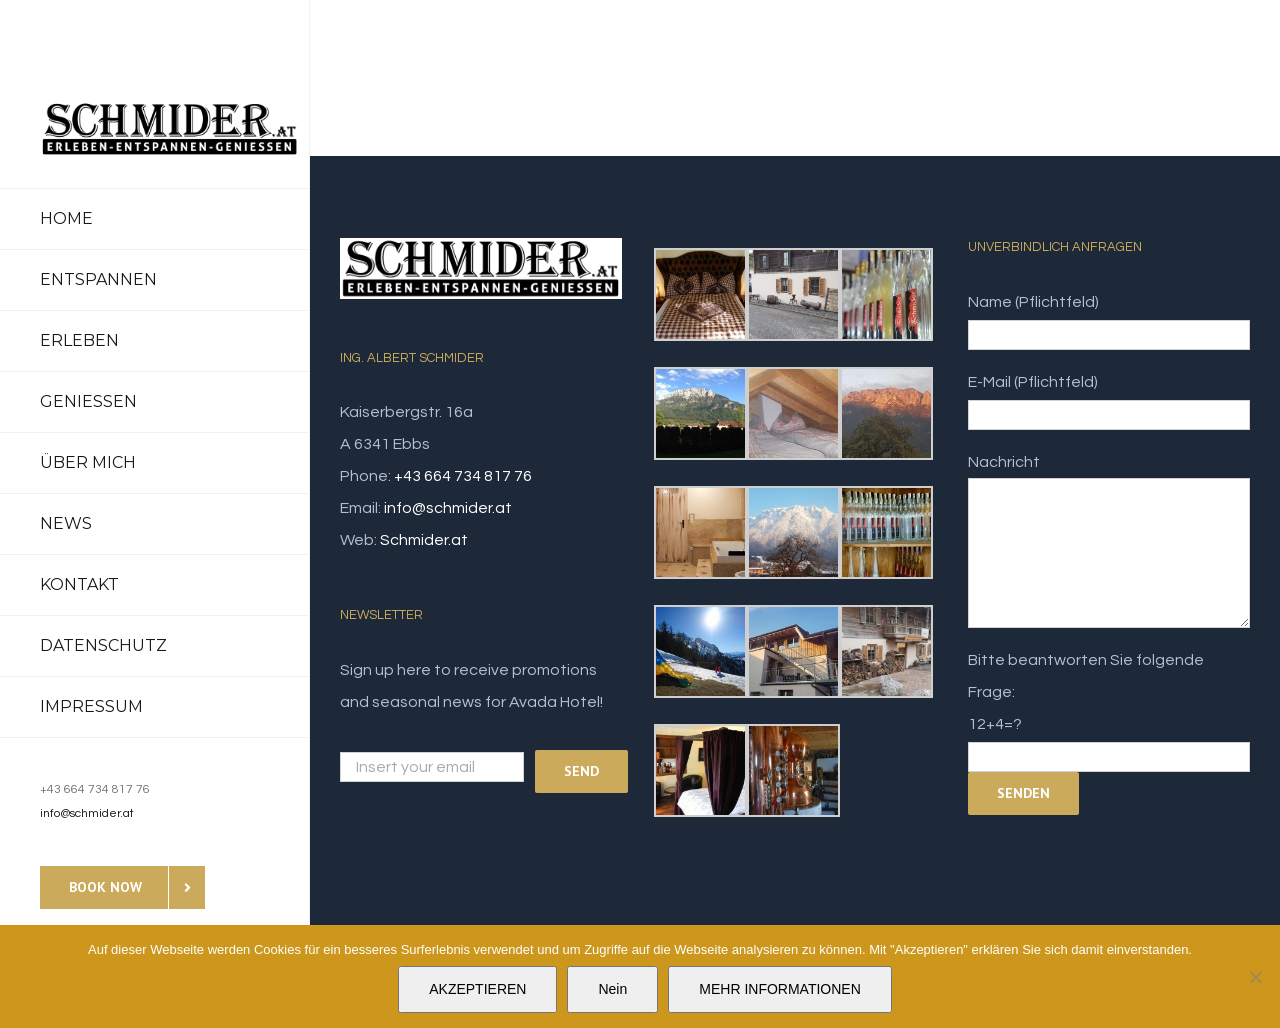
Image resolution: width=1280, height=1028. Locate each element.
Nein (612, 989)
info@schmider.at (87, 813)
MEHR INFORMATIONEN (780, 989)
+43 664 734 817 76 (463, 476)
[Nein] (1255, 977)
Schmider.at (424, 540)
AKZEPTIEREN (477, 989)
